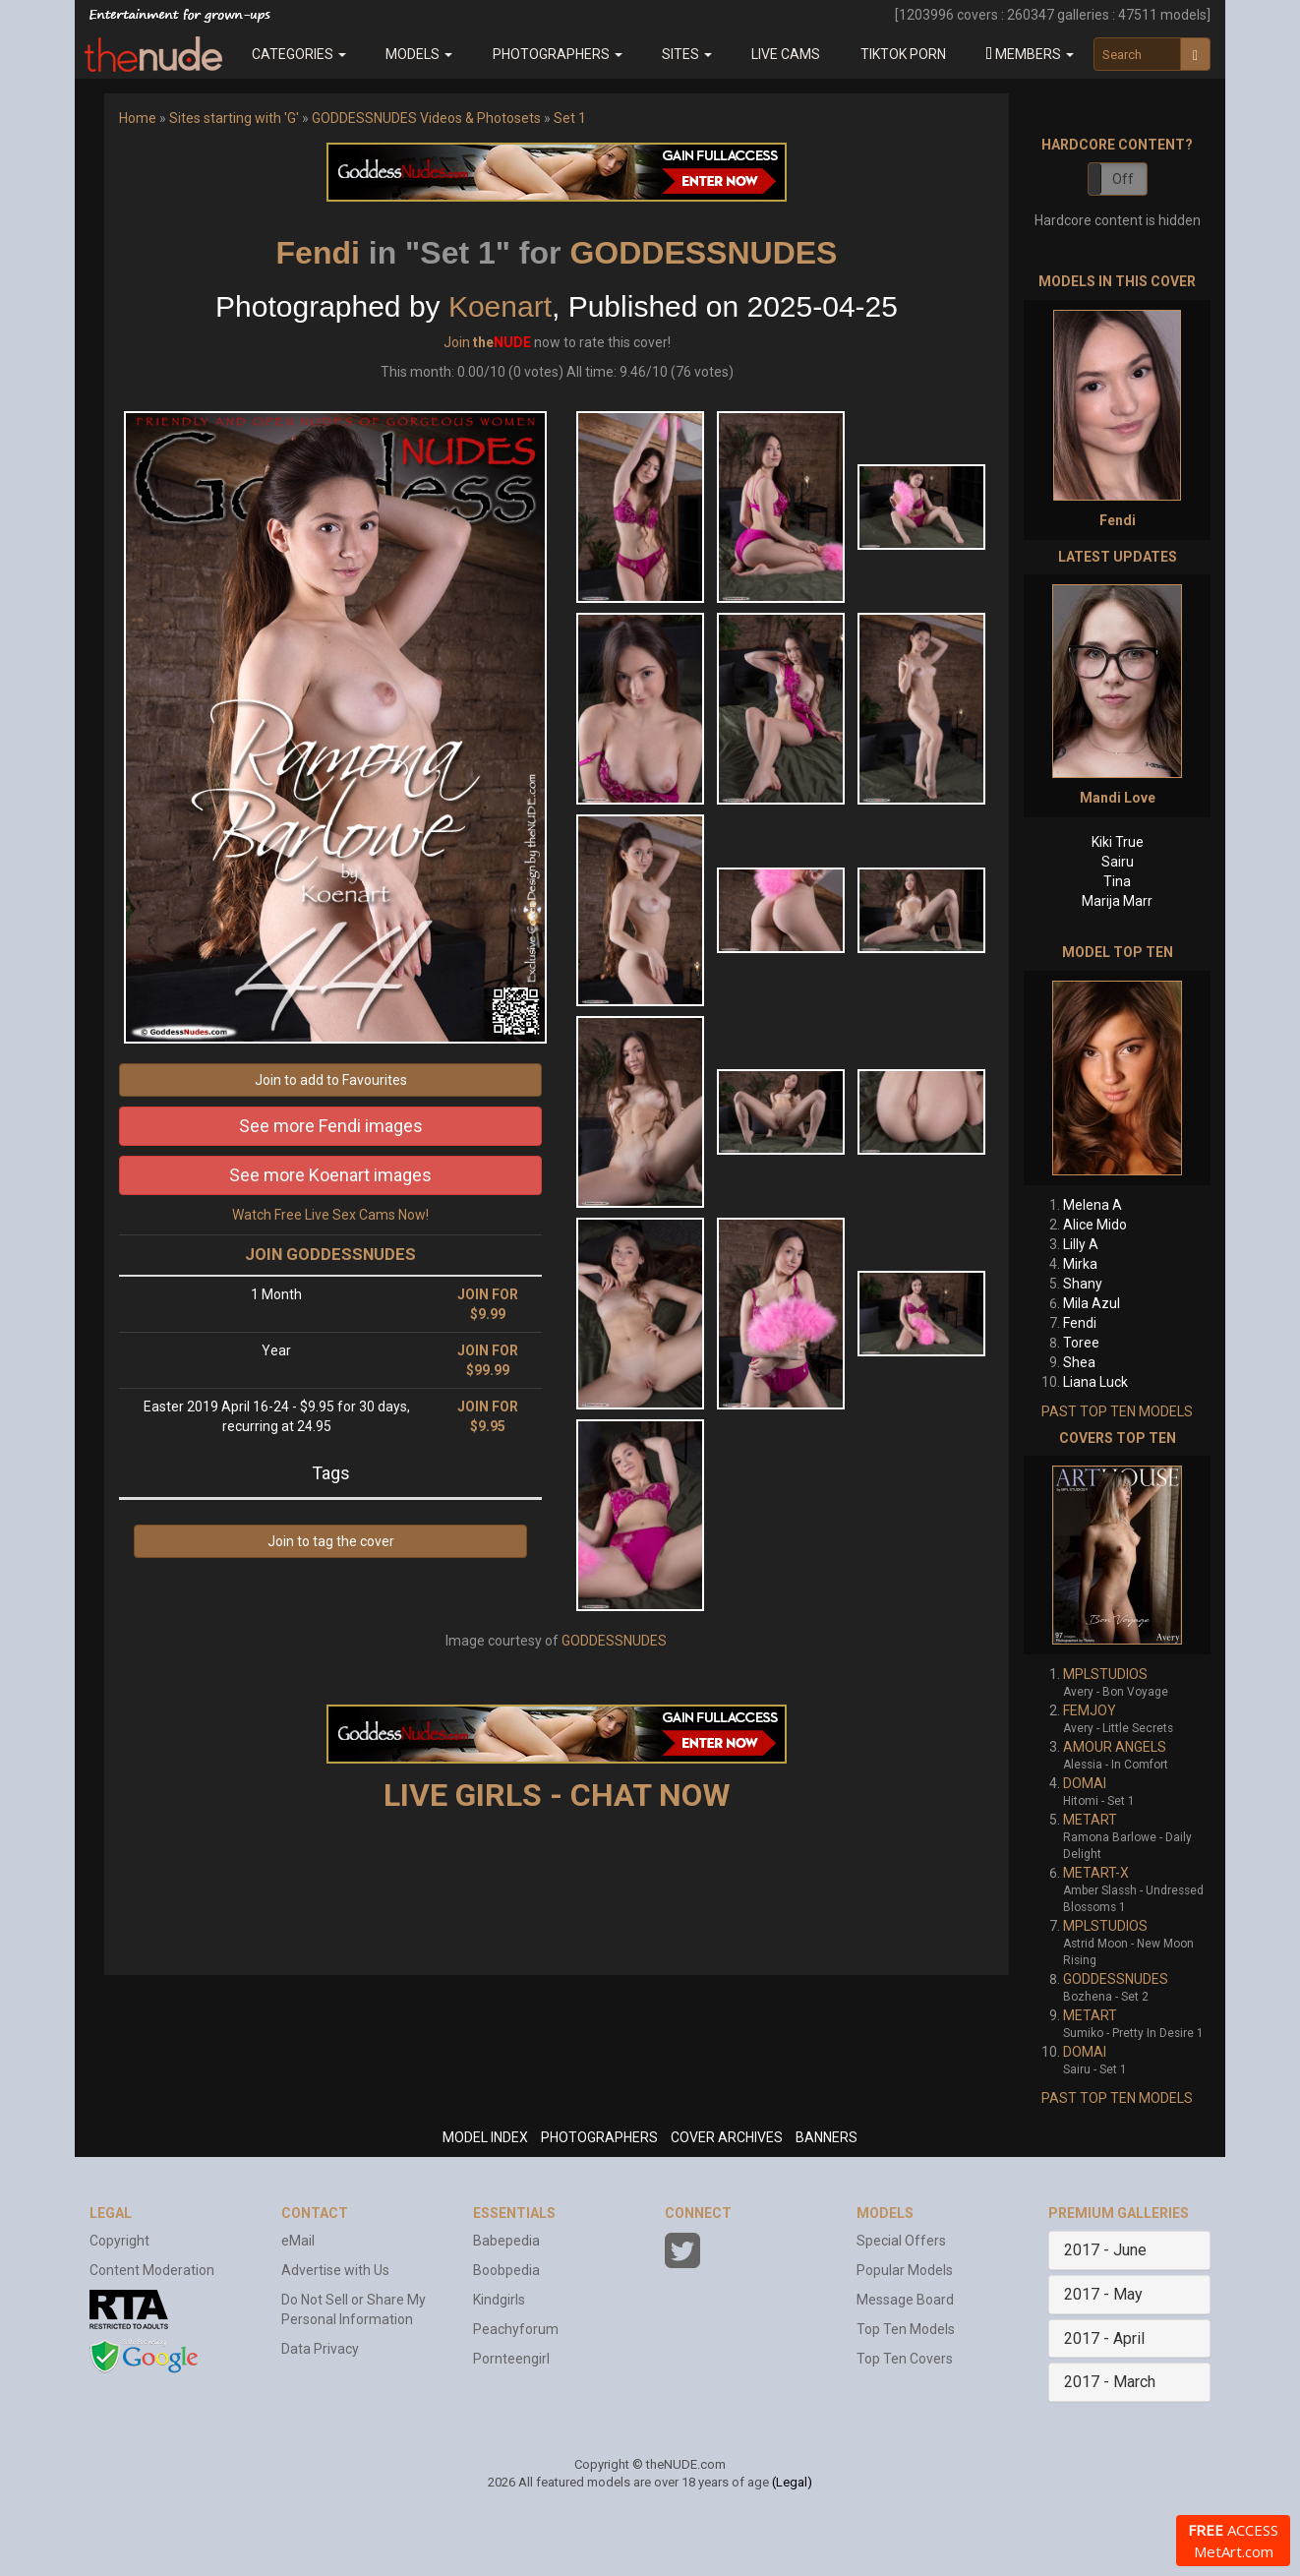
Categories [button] (299, 54)
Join (456, 342)
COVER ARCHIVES (727, 2137)
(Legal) (792, 2482)
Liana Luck (1095, 1382)
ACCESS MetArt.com (1233, 2540)
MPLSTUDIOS (1105, 1674)
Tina (1117, 881)
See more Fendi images (331, 1125)
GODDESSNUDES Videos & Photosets (426, 118)
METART (1090, 1819)
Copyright (119, 2240)
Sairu (1117, 861)
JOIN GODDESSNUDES (330, 1254)
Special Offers (901, 2240)
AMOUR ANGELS (1114, 1747)
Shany (1082, 1283)
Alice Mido (1095, 1224)
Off (1123, 179)
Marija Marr (1117, 901)
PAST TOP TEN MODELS (1117, 1411)
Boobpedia (506, 2270)
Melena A (1092, 1205)
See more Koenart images (330, 1175)
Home (137, 118)
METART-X (1096, 1873)
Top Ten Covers (905, 2358)
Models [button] (418, 54)
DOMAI (1084, 1783)
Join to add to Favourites (331, 1080)
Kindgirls (499, 2299)
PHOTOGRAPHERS (599, 2137)
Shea (1079, 1362)
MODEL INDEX (485, 2137)
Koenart (500, 306)
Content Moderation (151, 2270)
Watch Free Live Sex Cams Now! (330, 1215)
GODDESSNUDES (703, 252)
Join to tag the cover (330, 1541)
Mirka (1080, 1264)
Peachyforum (516, 2329)
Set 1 (570, 118)
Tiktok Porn (903, 54)
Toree (1081, 1342)
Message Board (905, 2299)
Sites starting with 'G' (234, 118)
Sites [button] (687, 54)
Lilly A (1080, 1244)
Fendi (318, 252)
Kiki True (1118, 842)
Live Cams (785, 54)
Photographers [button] (557, 54)
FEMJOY (1089, 1710)
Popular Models (905, 2270)
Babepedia (506, 2240)
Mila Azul (1091, 1303)
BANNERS (826, 2137)
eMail (298, 2240)
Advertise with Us (335, 2270)
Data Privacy (320, 2349)
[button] (1029, 54)
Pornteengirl (511, 2358)
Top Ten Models (906, 2329)
